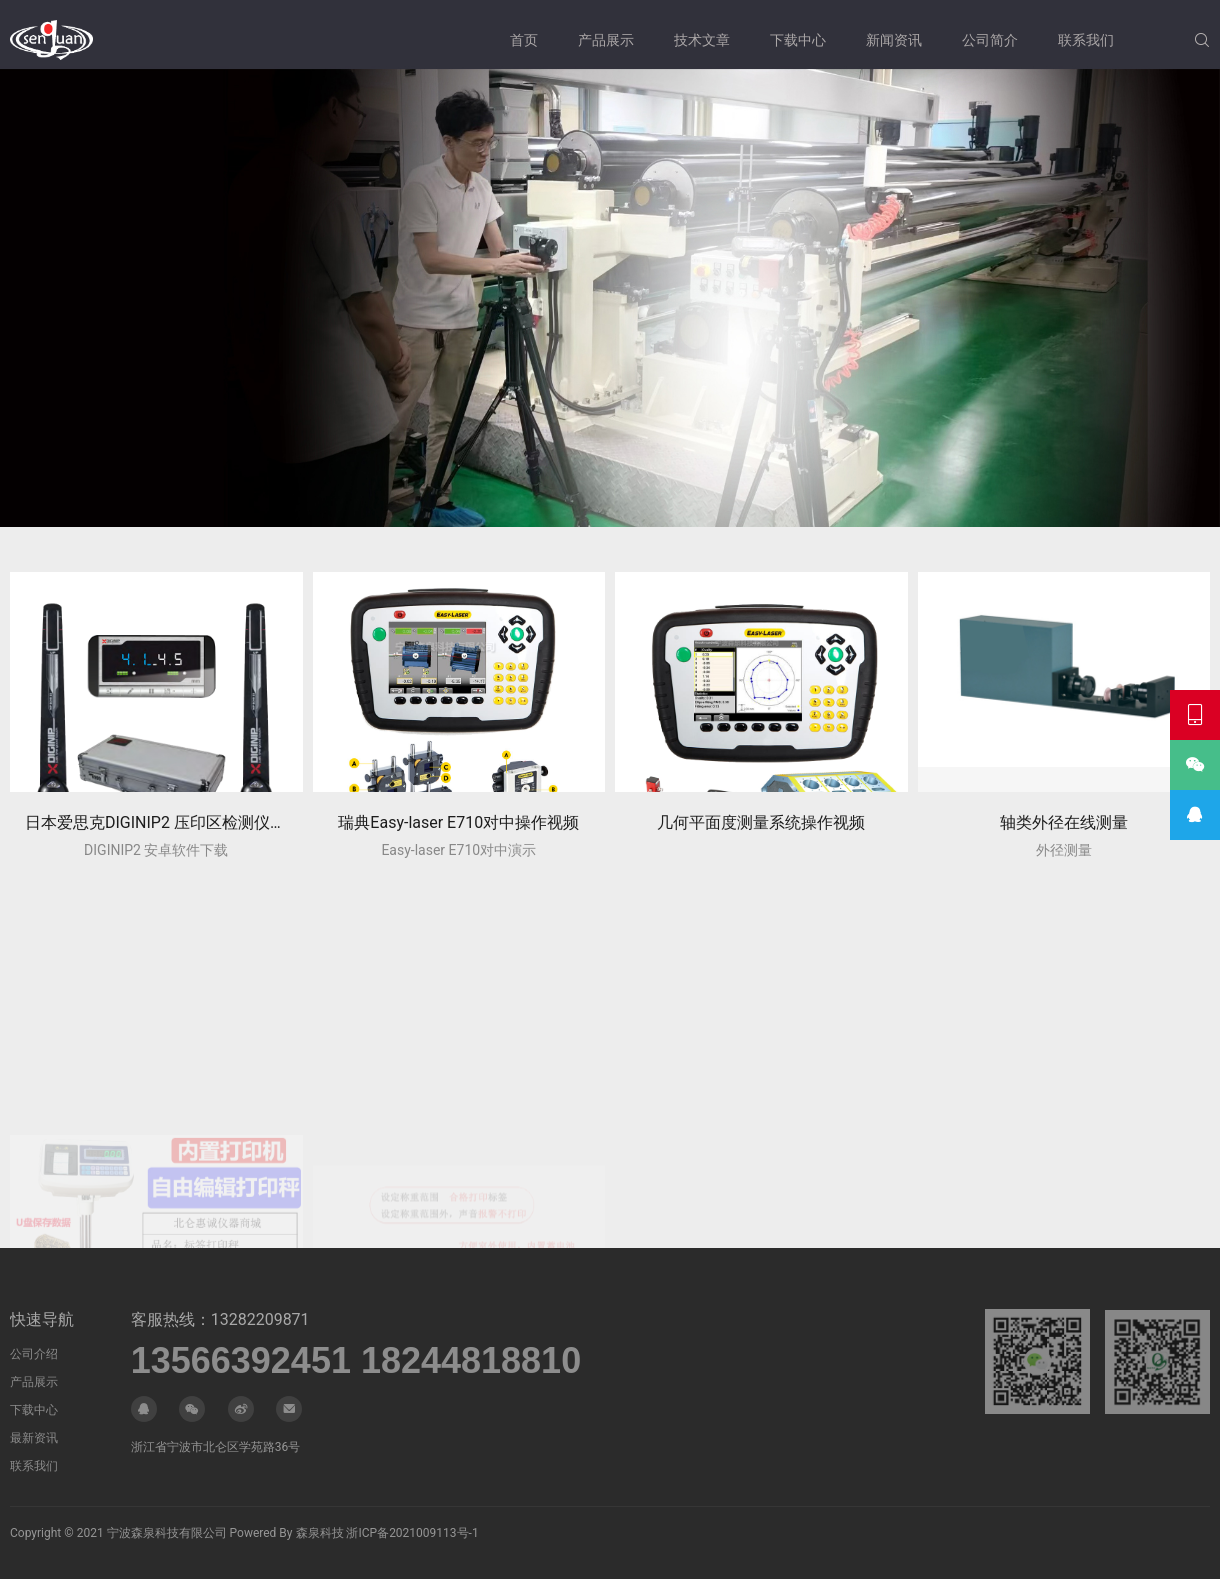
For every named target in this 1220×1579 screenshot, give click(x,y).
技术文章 (702, 40)
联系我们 (1086, 40)
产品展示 (606, 40)
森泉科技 (320, 1533)
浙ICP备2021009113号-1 (412, 1533)
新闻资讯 (894, 40)
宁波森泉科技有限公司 (167, 1533)
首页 (524, 40)
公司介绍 (34, 1354)
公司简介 (990, 40)
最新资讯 (34, 1438)
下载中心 (798, 40)
